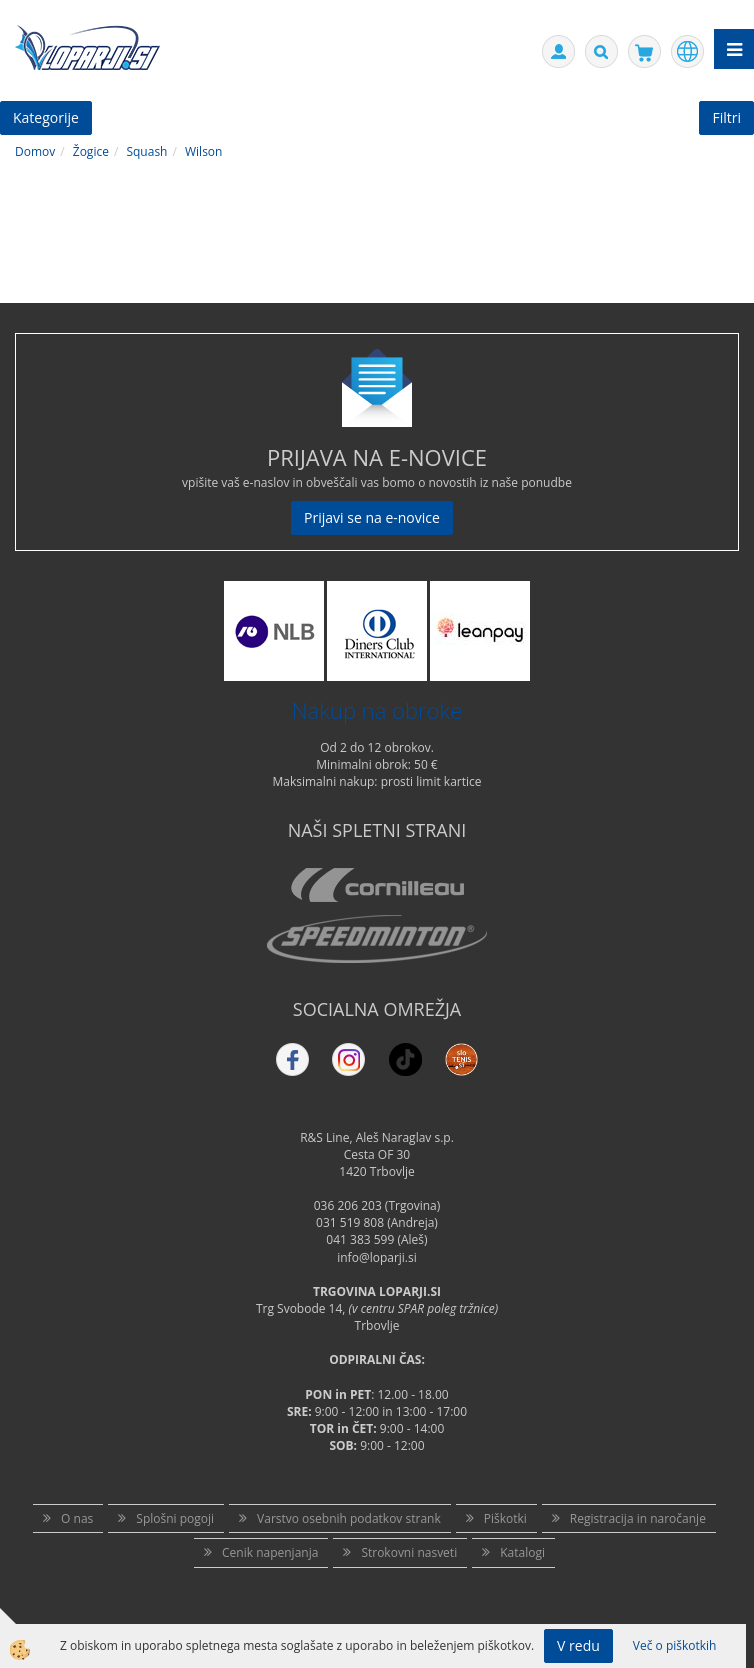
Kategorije (46, 117)
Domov (35, 151)
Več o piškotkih (675, 1645)
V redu (578, 1645)
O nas (77, 1518)
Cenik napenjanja (270, 1552)
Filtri (726, 117)
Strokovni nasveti (409, 1552)
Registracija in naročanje (638, 1518)
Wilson (203, 151)
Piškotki (505, 1518)
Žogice (91, 151)
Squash (146, 151)
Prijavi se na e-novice (372, 517)
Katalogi (522, 1552)
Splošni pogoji (175, 1518)
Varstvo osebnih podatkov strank (349, 1518)
